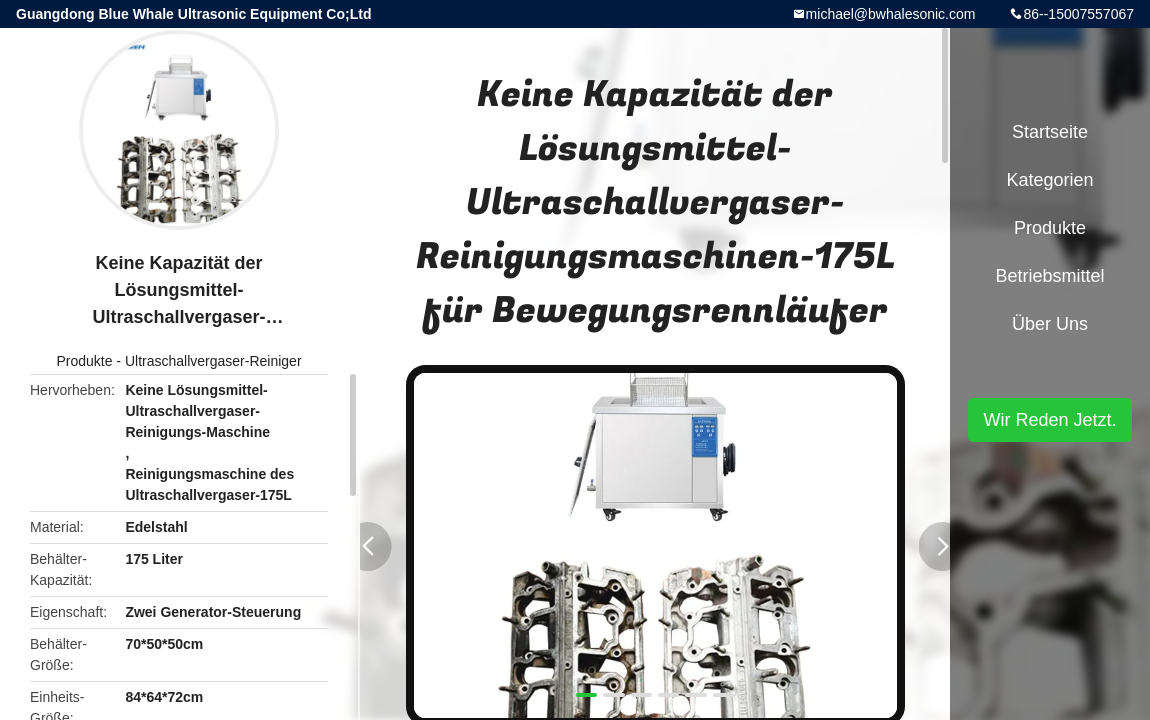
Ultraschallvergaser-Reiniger (213, 361)
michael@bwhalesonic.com (891, 14)
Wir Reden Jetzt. (1049, 420)
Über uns (1050, 324)
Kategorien (1049, 180)
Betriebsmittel (1049, 276)
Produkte (84, 361)
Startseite (1050, 132)
